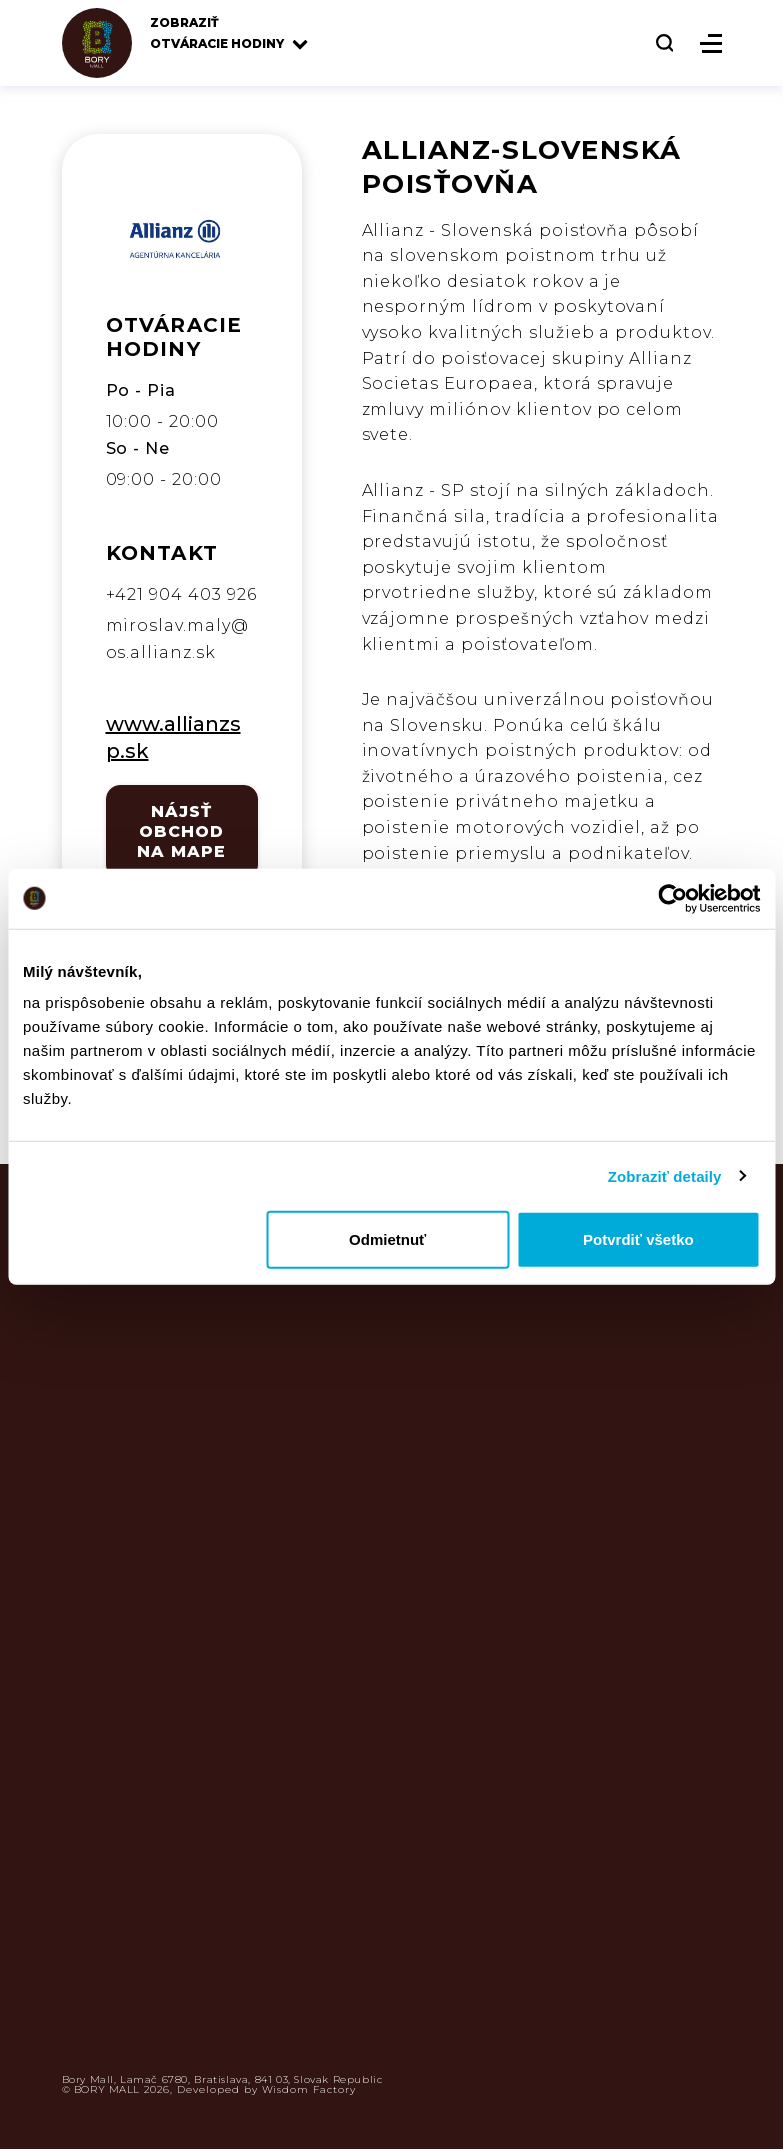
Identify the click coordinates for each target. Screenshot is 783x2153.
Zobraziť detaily (665, 1175)
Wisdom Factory (309, 2089)
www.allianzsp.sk (173, 737)
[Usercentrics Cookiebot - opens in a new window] (672, 898)
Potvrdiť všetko (638, 1239)
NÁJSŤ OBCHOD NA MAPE (181, 831)
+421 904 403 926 (181, 594)
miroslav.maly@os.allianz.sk (177, 639)
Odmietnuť (387, 1239)
